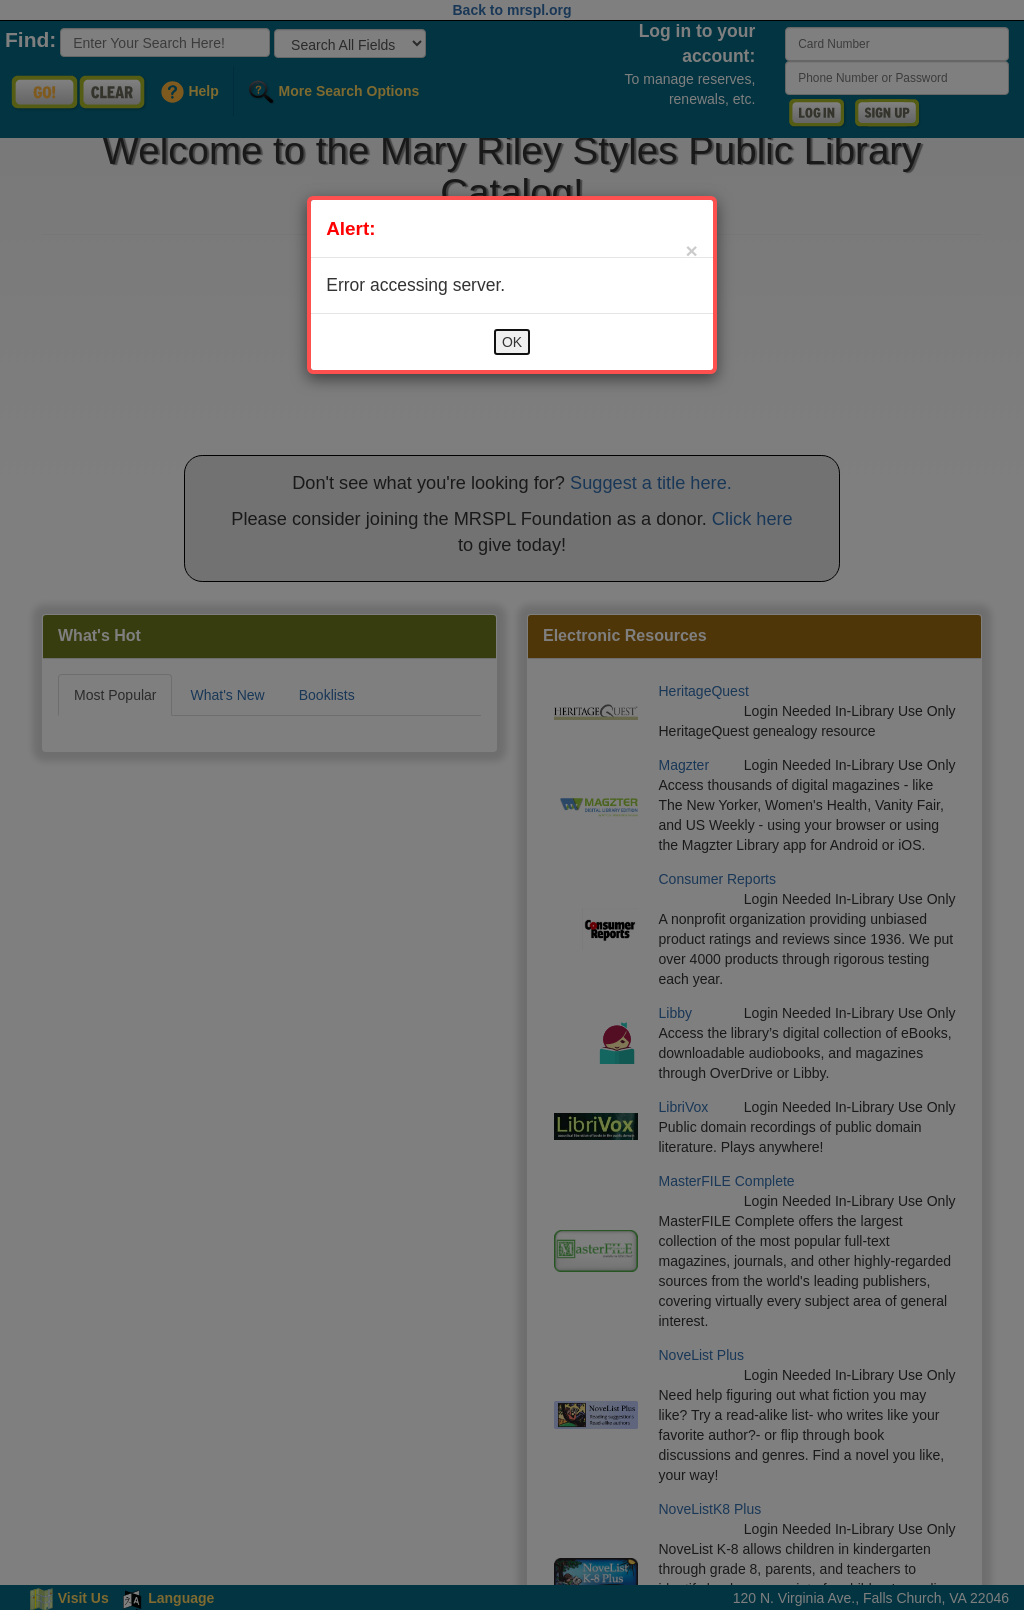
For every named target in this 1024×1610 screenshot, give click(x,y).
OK (512, 342)
